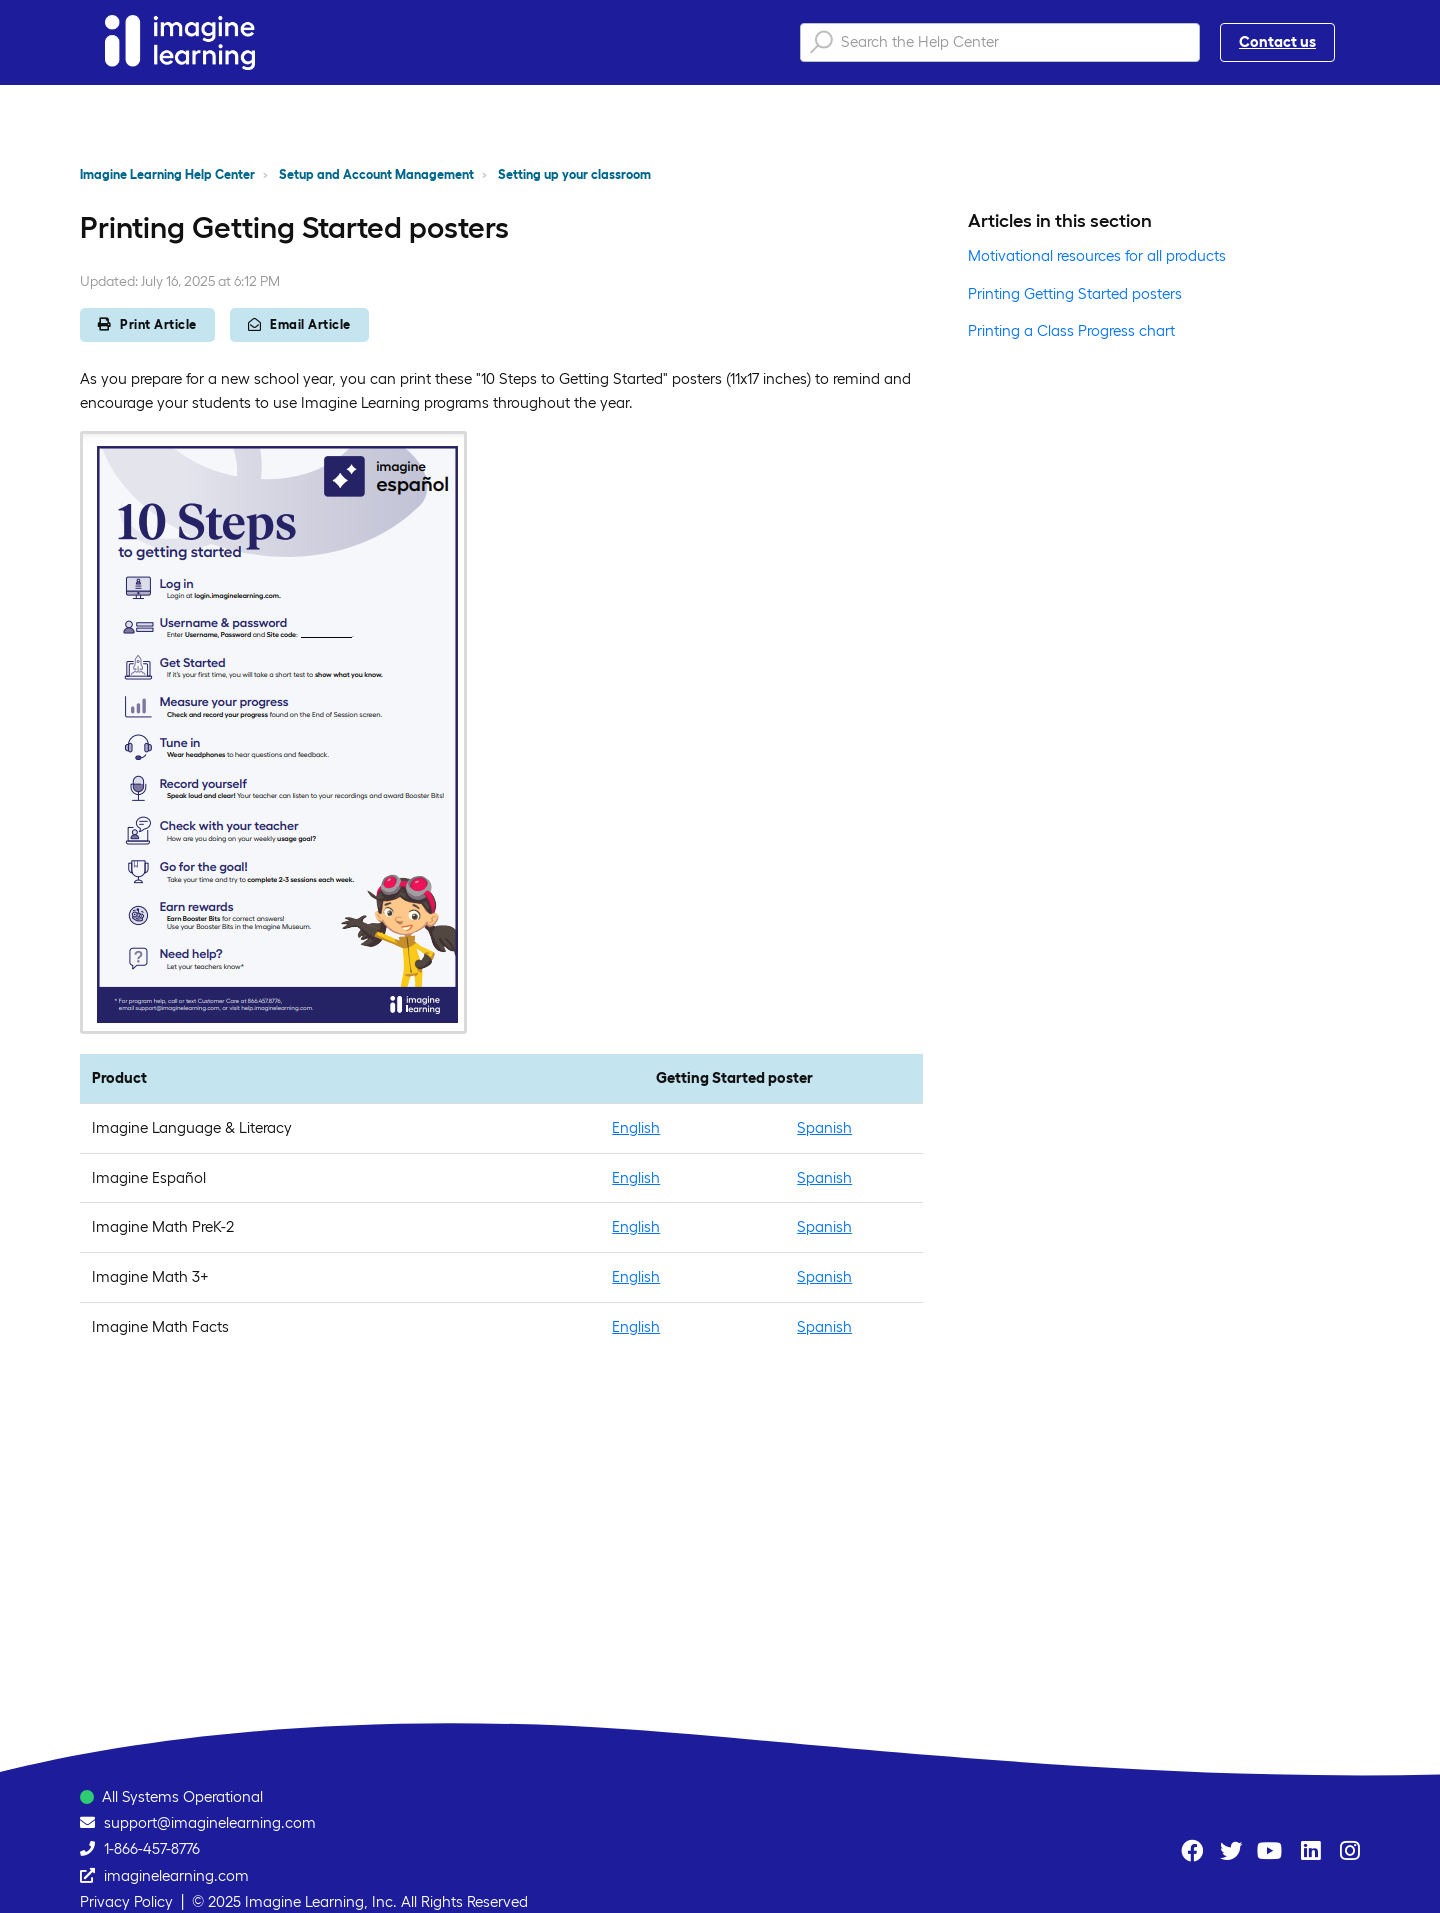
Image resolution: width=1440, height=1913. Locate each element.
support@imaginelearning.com (210, 1822)
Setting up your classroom (574, 174)
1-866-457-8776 (152, 1848)
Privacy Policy (126, 1901)
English (636, 1127)
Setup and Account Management (376, 174)
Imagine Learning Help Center (167, 174)
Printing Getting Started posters (1075, 293)
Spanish (824, 1127)
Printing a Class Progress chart (1071, 330)
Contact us (1277, 41)
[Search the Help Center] (1000, 42)
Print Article (147, 324)
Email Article (299, 324)
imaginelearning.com (176, 1875)
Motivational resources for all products (1097, 255)
